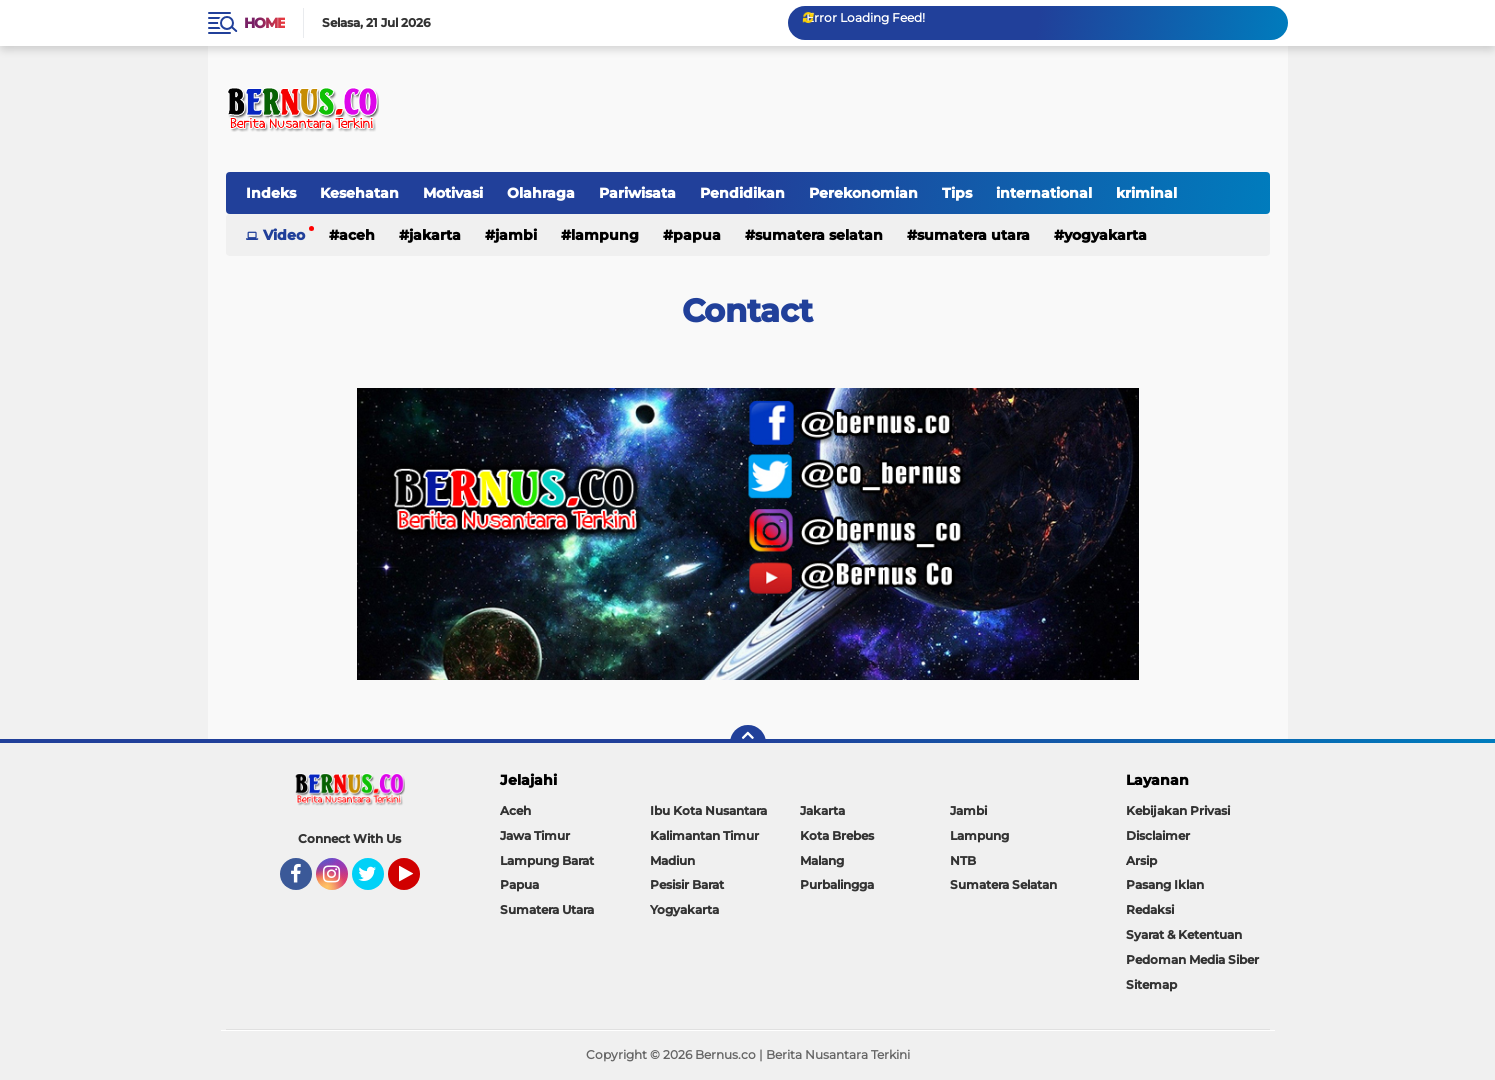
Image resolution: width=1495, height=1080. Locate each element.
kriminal (1146, 193)
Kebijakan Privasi (1178, 810)
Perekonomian (863, 193)
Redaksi (1150, 909)
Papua (697, 235)
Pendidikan (742, 193)
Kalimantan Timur (704, 835)
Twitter (377, 883)
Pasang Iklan (1165, 884)
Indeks (271, 193)
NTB (963, 860)
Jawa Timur (535, 835)
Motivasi (453, 193)
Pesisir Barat (687, 884)
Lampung (605, 235)
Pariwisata (637, 193)
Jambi (516, 235)
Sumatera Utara (973, 235)
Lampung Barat (547, 860)
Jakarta (435, 235)
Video (284, 235)
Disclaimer (1158, 835)
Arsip (1141, 860)
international (1044, 193)
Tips (957, 193)
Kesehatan (359, 193)
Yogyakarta (1105, 235)
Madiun (672, 860)
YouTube (418, 883)
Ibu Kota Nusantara (708, 810)
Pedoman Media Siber (1192, 959)
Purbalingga (837, 884)
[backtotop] (748, 743)
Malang (822, 860)
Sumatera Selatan (819, 235)
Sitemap (1151, 984)
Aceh (357, 235)
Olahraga (541, 193)
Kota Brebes (837, 835)
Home (264, 23)
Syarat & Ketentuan (1184, 934)
